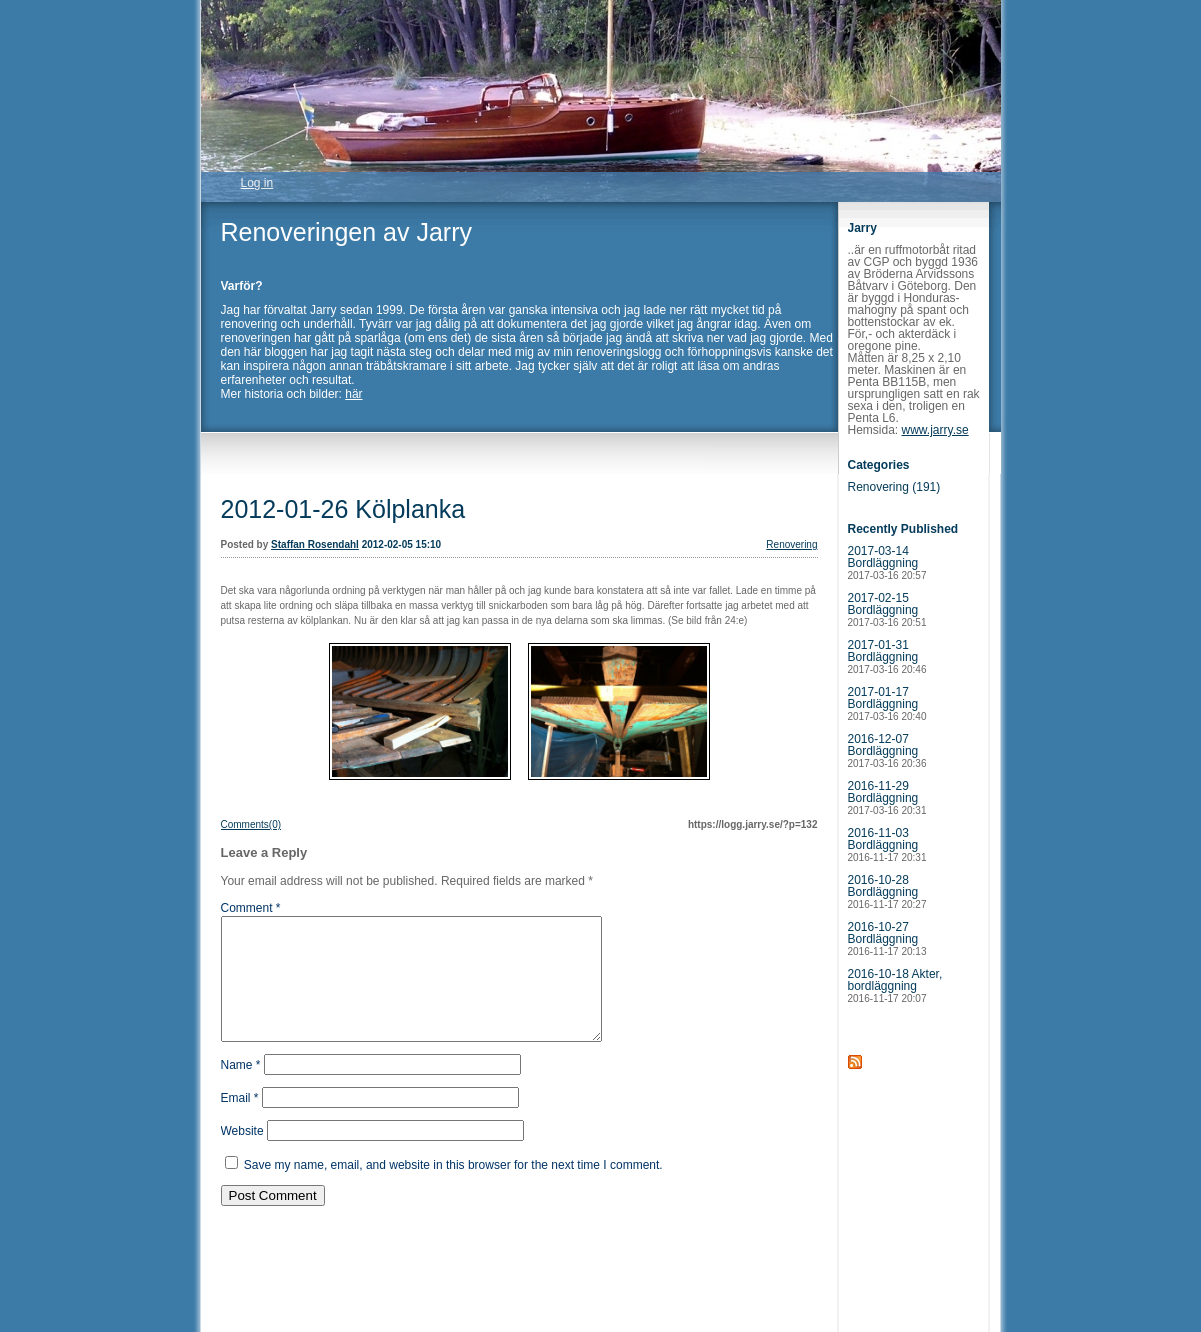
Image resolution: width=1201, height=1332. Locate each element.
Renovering (791, 544)
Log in (257, 183)
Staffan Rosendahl (315, 544)
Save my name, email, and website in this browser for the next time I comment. (453, 1189)
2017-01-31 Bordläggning (887, 656)
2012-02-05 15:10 (402, 544)
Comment (251, 908)
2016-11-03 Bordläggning (887, 844)
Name (241, 1089)
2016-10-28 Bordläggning (887, 891)
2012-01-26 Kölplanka (343, 509)
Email (240, 1122)
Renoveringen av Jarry (347, 232)
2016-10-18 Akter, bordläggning (895, 985)
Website (242, 1155)
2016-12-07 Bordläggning (887, 750)
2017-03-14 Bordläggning (887, 562)
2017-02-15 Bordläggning (887, 609)
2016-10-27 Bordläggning (887, 938)
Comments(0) (251, 824)
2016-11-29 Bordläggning (887, 797)
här (353, 394)
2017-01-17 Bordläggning (887, 703)
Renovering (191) (894, 487)
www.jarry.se (935, 430)
